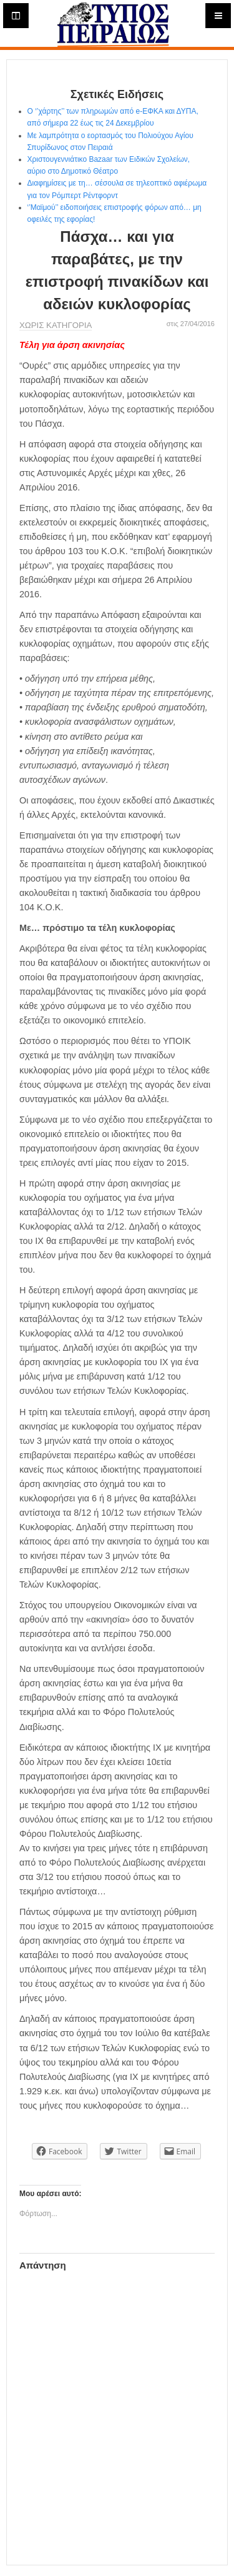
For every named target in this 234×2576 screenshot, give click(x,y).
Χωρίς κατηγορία (55, 325)
